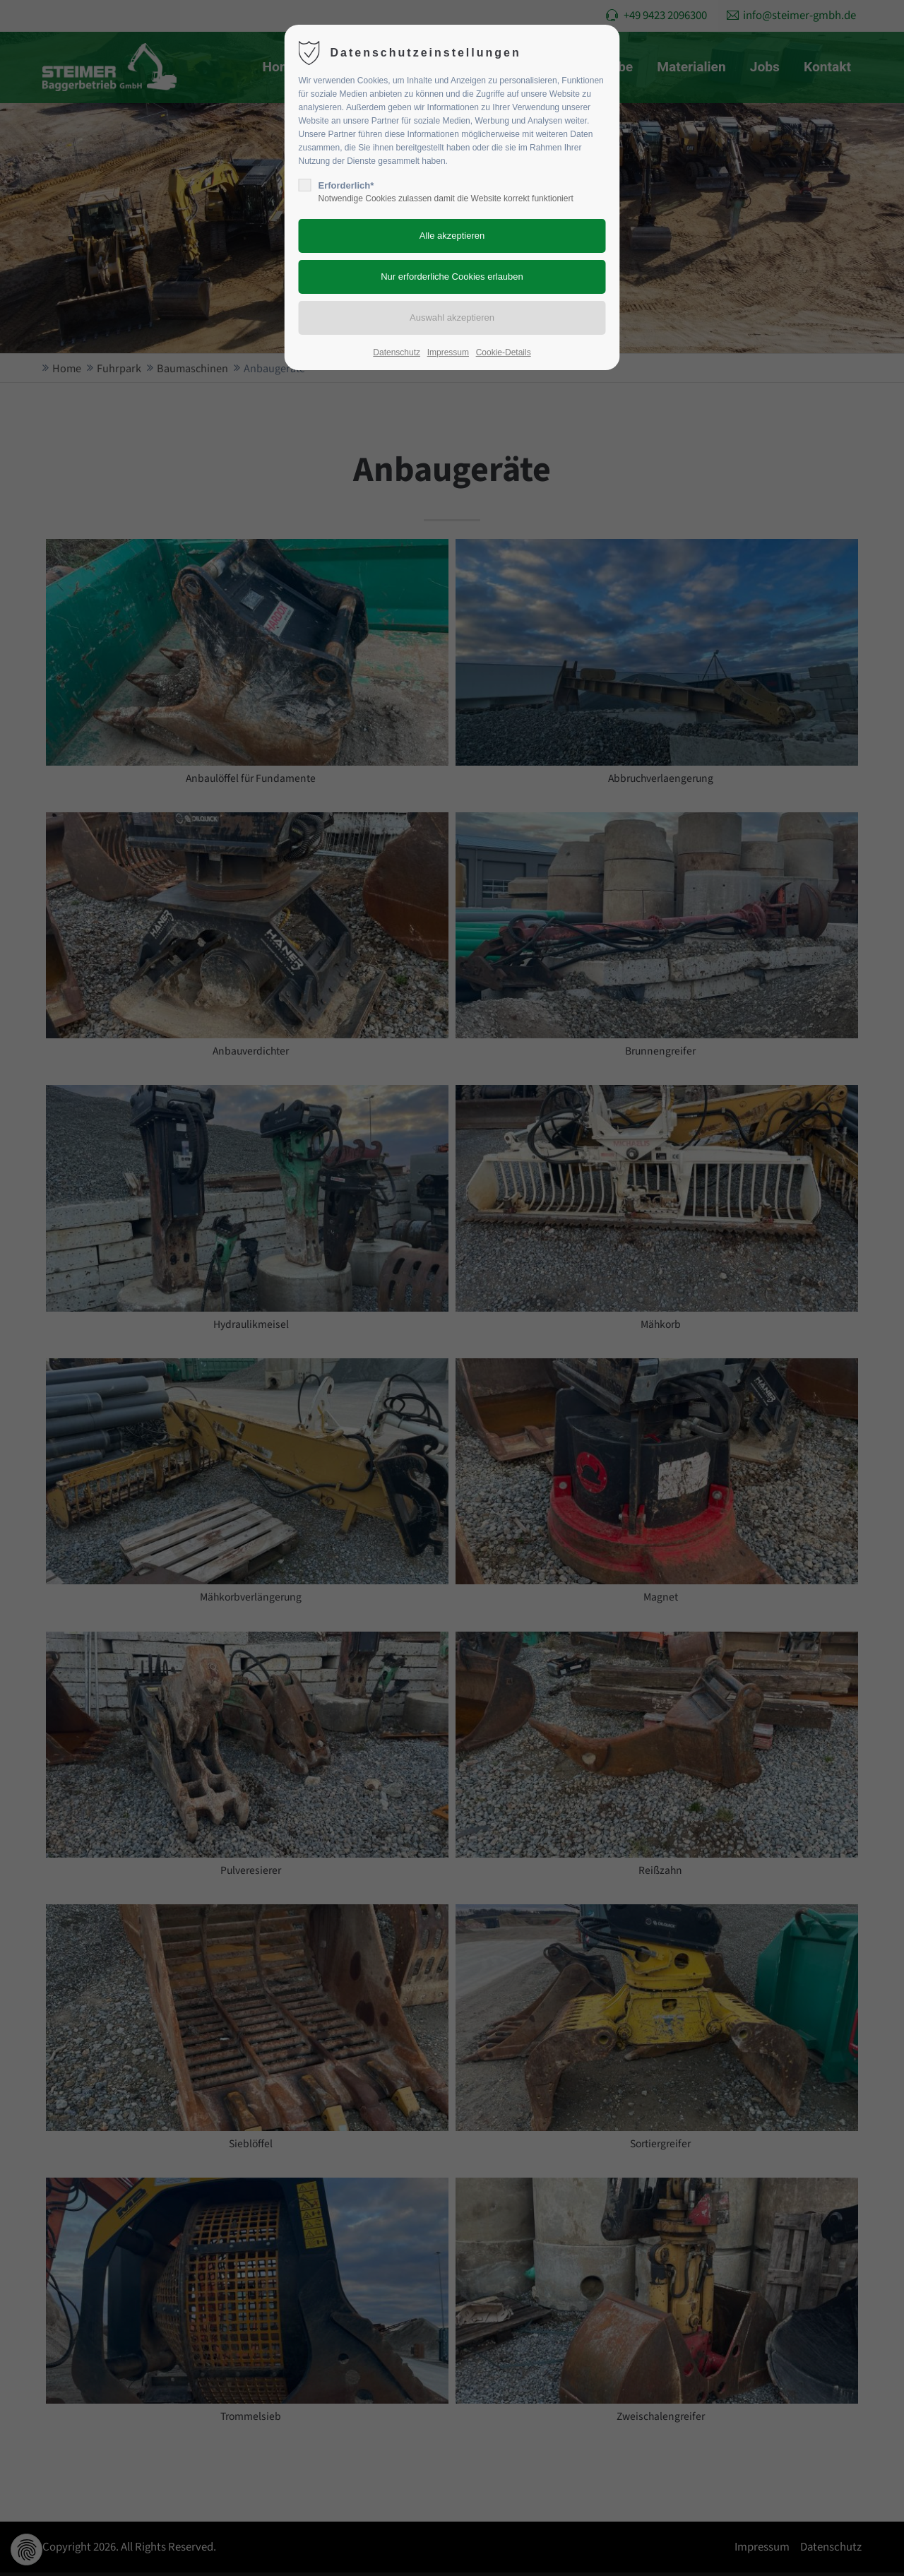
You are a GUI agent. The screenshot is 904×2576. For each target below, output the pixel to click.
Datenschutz (396, 352)
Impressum (448, 352)
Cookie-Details (503, 352)
